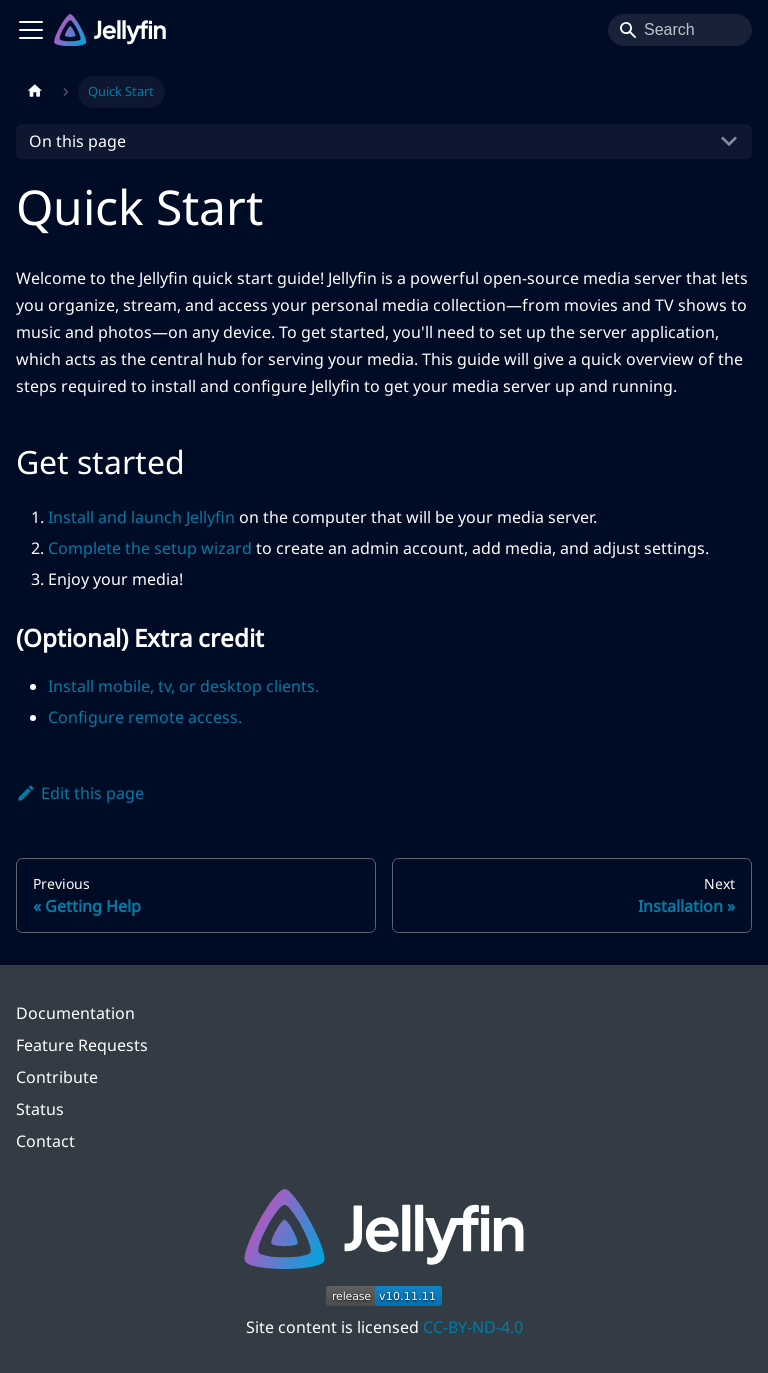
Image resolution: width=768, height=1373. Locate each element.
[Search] (680, 30)
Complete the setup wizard (150, 548)
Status (40, 1109)
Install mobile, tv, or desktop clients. (183, 686)
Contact (45, 1141)
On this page (77, 141)
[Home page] (35, 92)
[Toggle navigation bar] (31, 30)
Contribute (57, 1077)
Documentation (75, 1013)
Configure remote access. (145, 717)
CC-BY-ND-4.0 (473, 1327)
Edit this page (80, 793)
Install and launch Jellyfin (141, 517)
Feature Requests (82, 1045)
